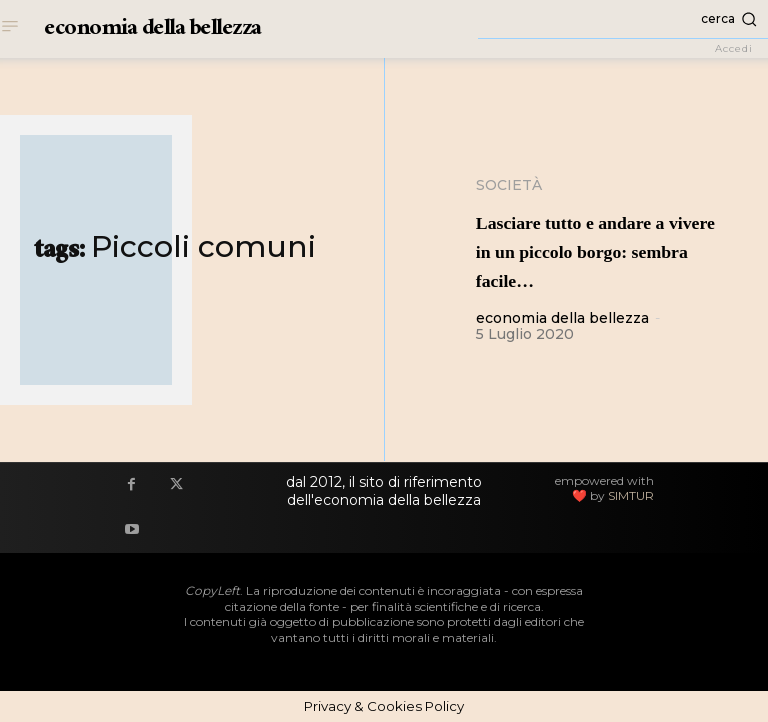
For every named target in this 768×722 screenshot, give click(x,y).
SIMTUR (631, 495)
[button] (623, 19)
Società (509, 185)
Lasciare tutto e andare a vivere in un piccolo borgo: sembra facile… (603, 250)
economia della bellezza (562, 318)
